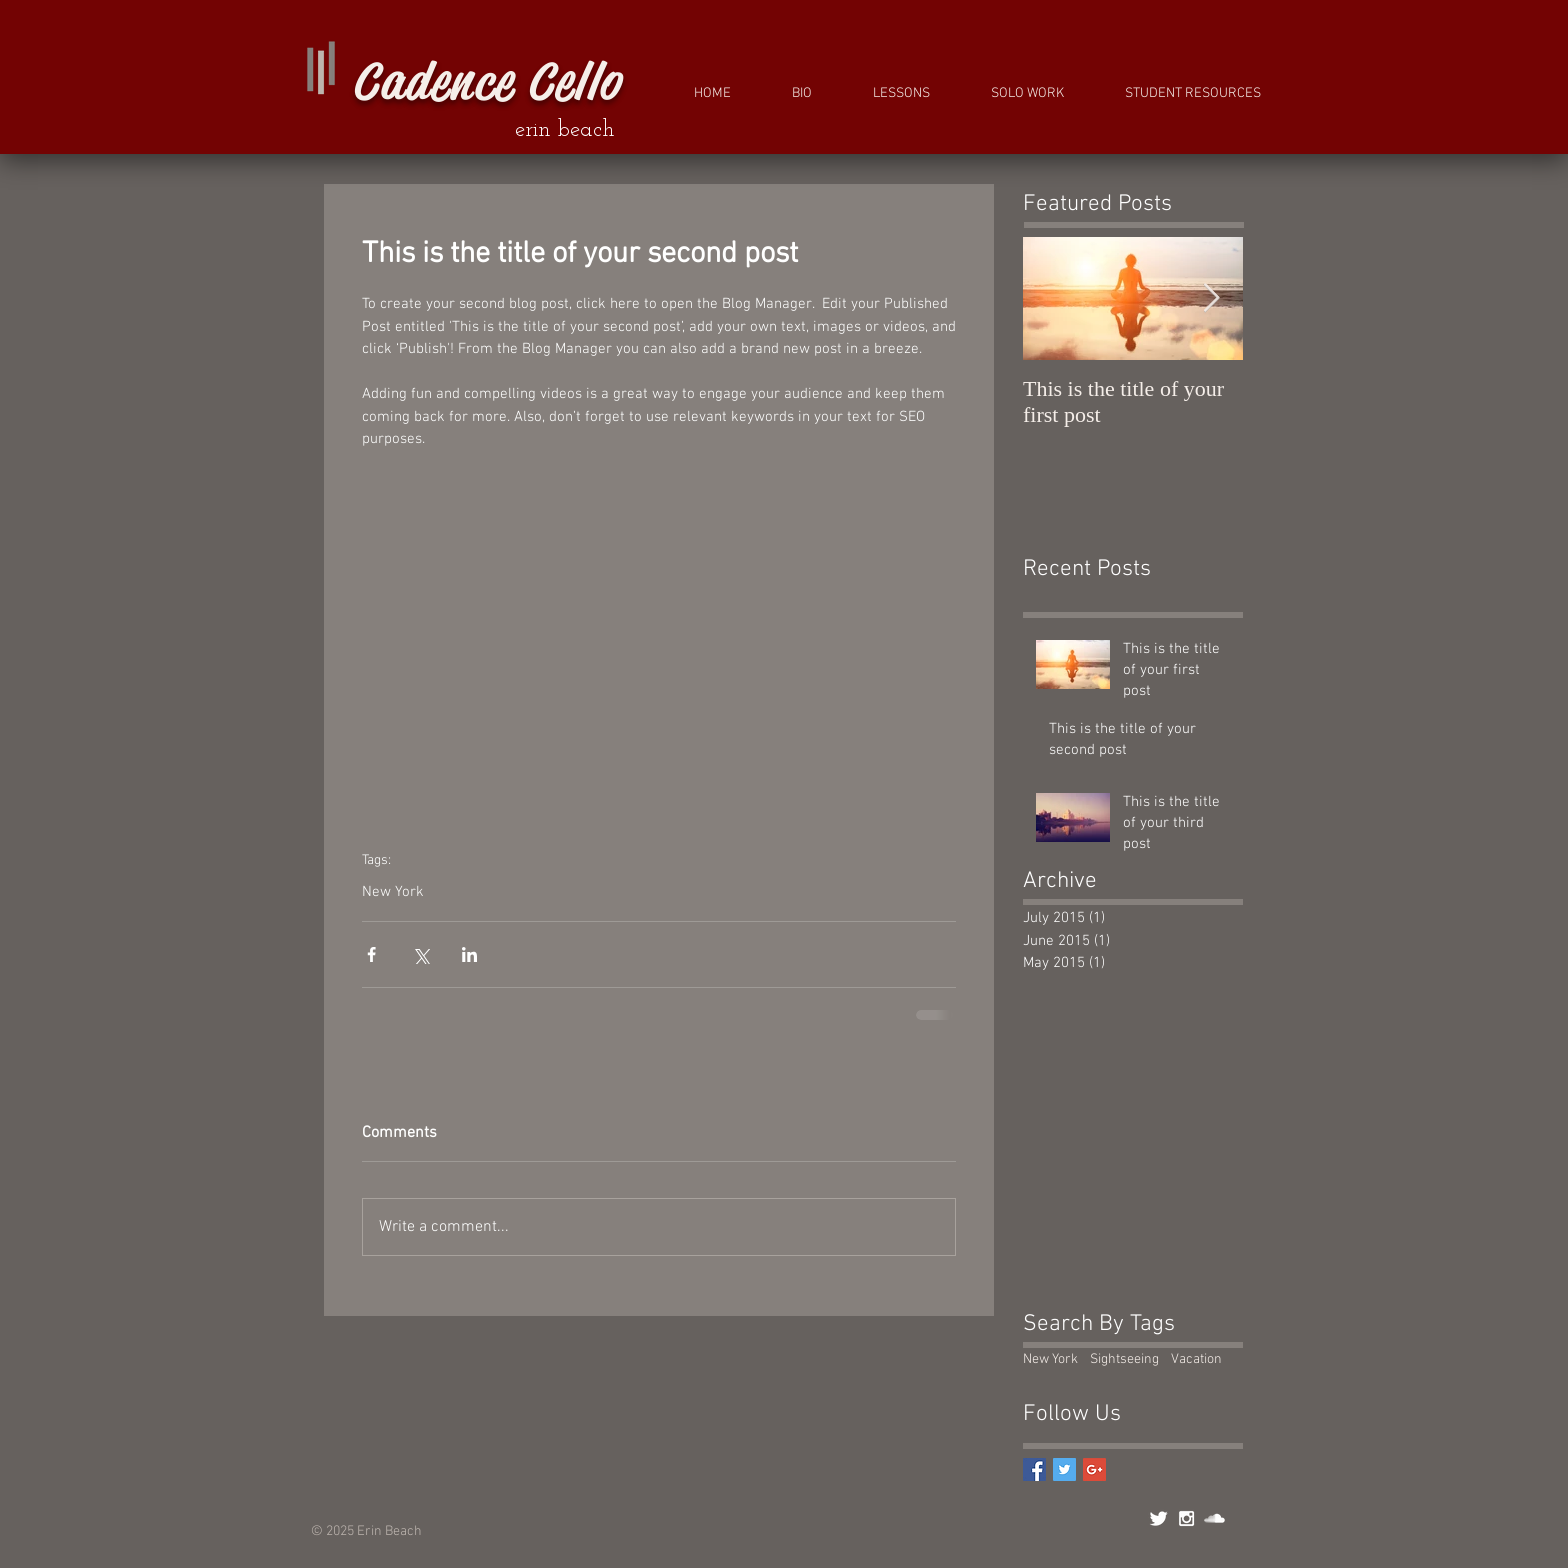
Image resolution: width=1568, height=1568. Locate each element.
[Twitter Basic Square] (1064, 1469)
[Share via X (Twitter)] (420, 954)
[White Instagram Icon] (1186, 1518)
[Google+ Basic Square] (1094, 1469)
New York (393, 892)
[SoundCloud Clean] (1214, 1518)
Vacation (1196, 1359)
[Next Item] (1211, 298)
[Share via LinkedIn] (469, 954)
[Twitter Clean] (1158, 1518)
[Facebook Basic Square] (1034, 1469)
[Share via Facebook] (371, 954)
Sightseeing (1124, 1359)
